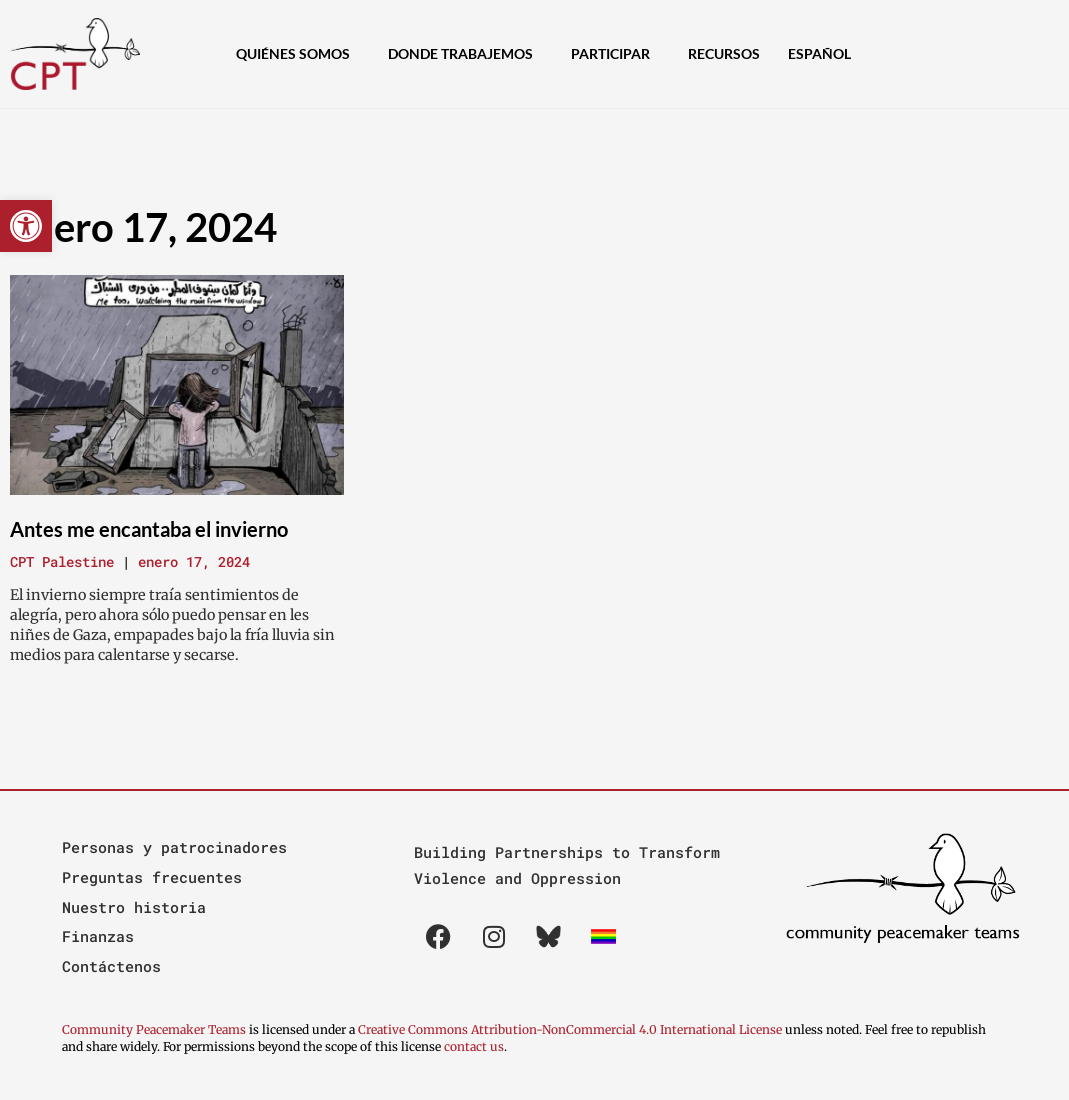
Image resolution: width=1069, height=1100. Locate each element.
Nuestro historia (134, 907)
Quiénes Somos (298, 54)
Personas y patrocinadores (174, 847)
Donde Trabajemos (465, 54)
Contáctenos (111, 966)
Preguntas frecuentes (152, 877)
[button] (26, 226)
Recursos (724, 53)
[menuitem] (824, 54)
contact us (474, 1046)
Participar (615, 54)
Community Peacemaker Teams (155, 1029)
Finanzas (98, 936)
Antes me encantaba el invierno (149, 529)
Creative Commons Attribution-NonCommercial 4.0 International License (570, 1029)
